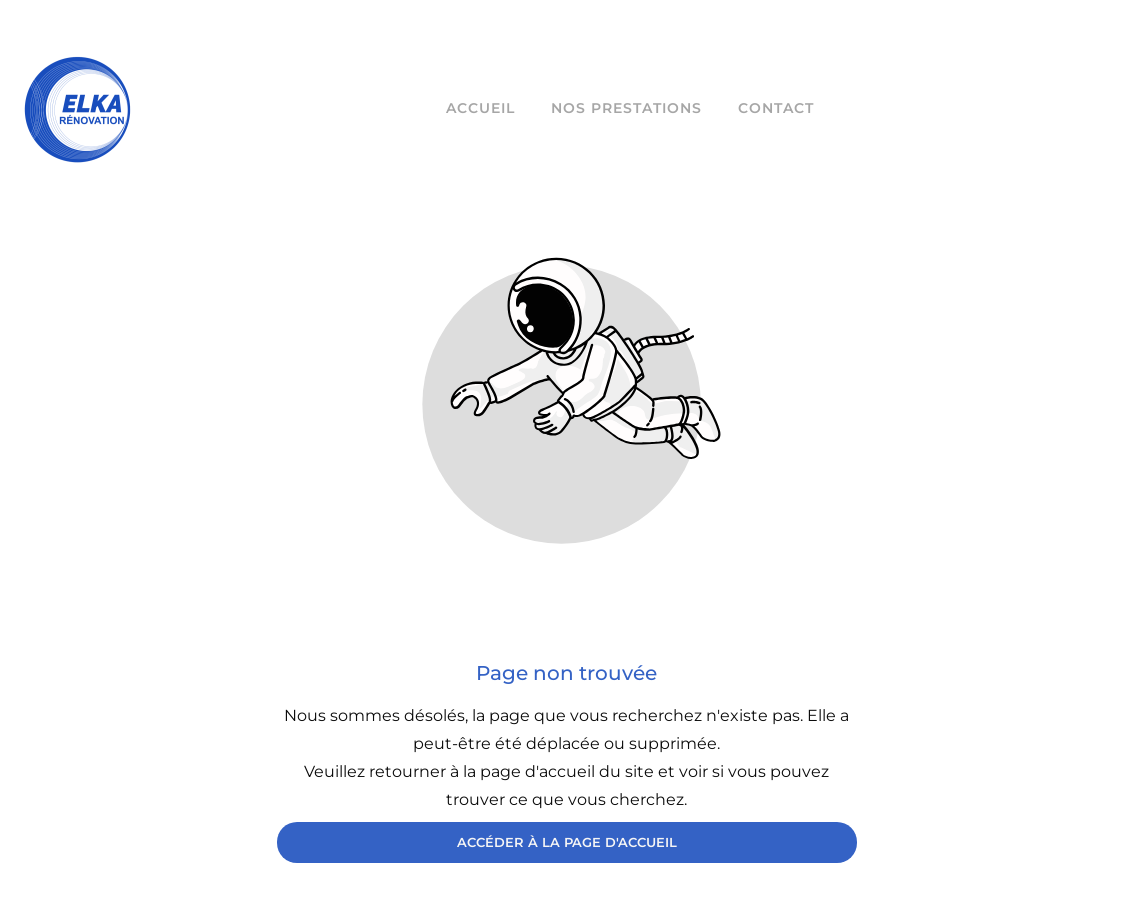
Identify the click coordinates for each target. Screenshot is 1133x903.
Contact (776, 108)
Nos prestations (626, 108)
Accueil (480, 108)
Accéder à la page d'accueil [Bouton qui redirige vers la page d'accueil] (567, 842)
